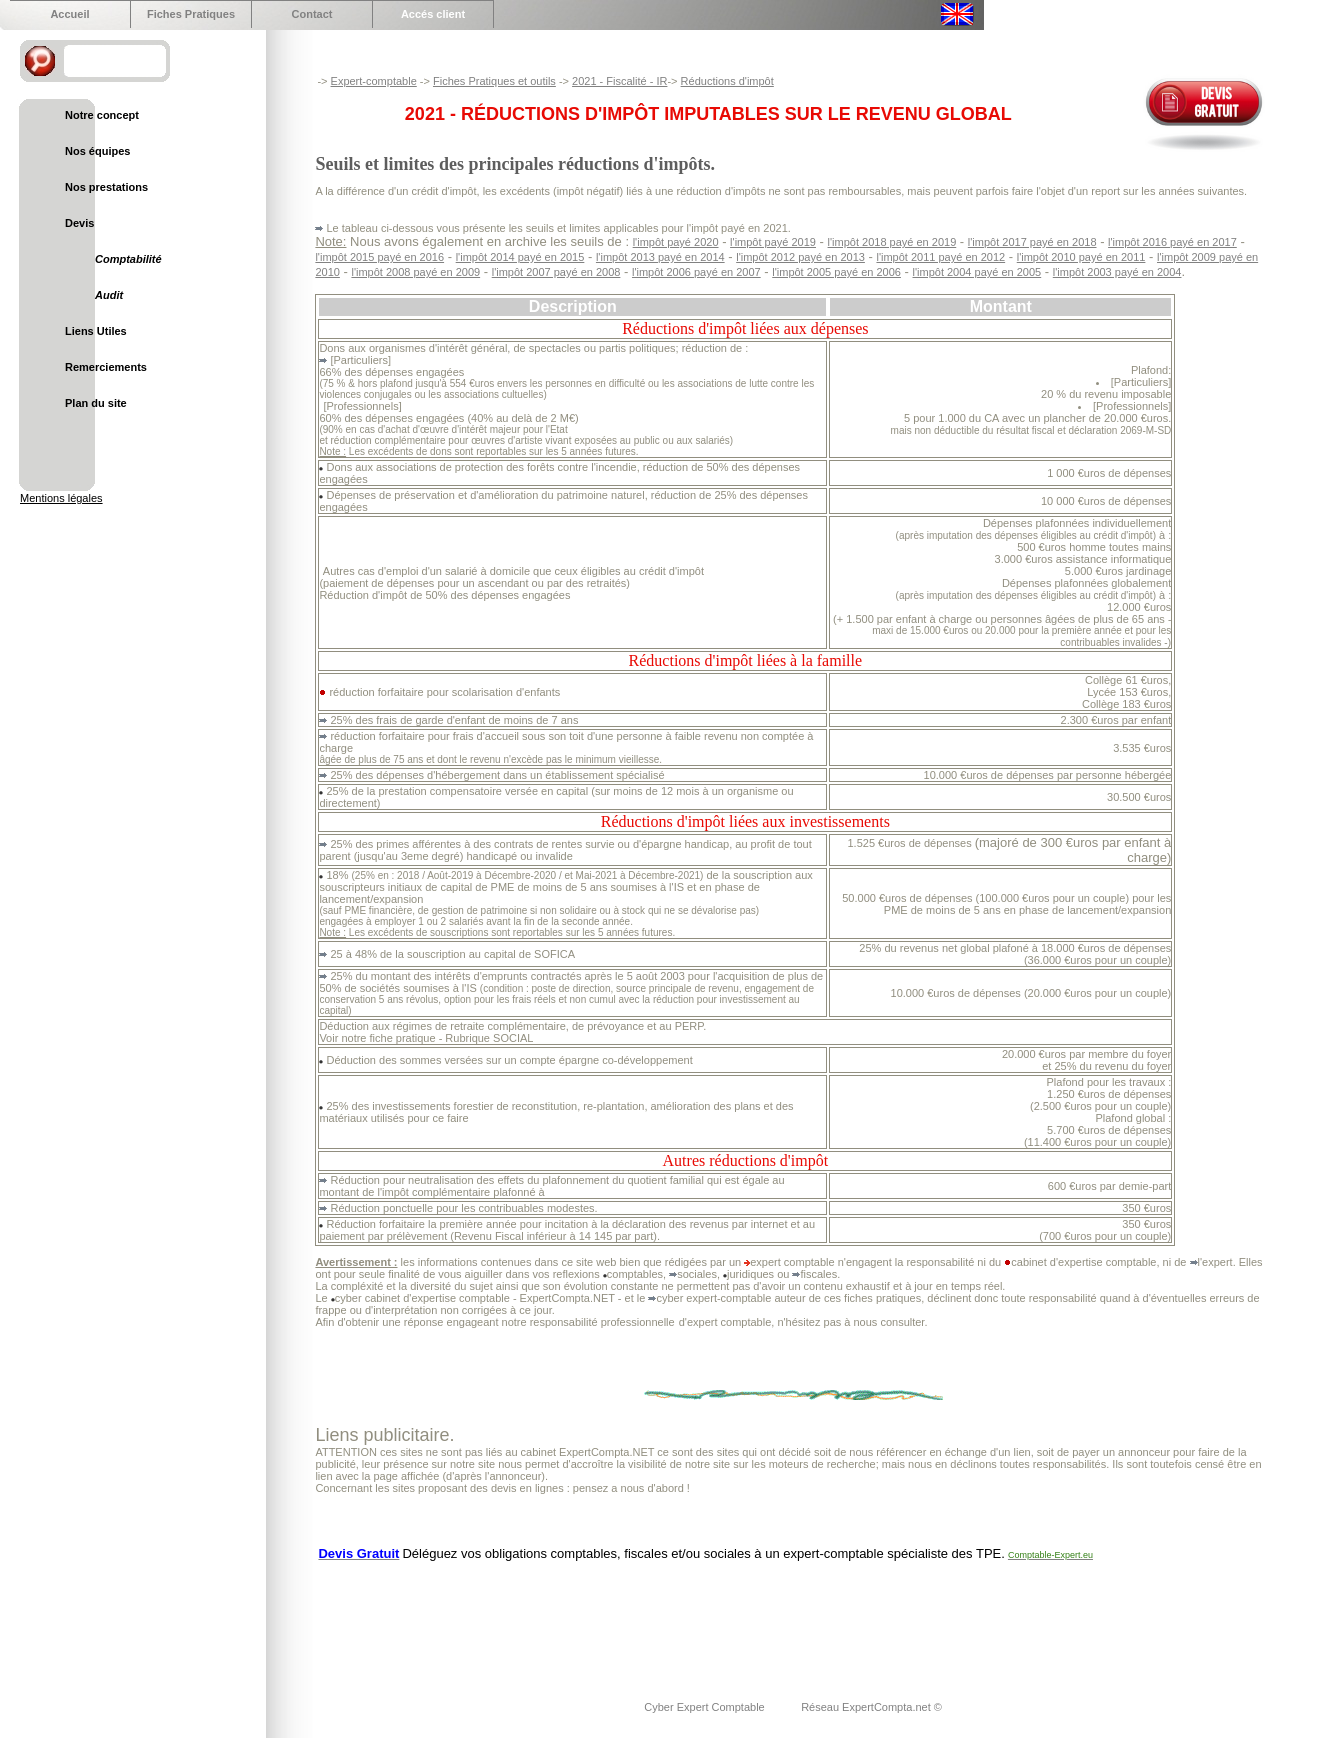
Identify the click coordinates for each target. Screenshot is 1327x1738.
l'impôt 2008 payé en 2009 (415, 272)
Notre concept (102, 115)
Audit (109, 295)
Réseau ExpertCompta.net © (871, 1707)
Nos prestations (106, 187)
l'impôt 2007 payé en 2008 (556, 272)
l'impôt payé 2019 (773, 242)
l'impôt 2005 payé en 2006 (836, 272)
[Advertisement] (679, 1618)
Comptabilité (128, 259)
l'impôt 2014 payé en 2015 (520, 257)
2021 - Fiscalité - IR (619, 81)
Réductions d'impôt (727, 81)
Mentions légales (61, 498)
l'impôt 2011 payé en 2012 (940, 257)
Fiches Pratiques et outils (494, 81)
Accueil (69, 14)
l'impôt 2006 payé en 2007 (696, 272)
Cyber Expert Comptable (706, 1707)
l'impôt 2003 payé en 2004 (1117, 272)
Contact (312, 14)
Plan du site (96, 403)
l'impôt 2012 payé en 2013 (800, 257)
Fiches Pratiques (191, 14)
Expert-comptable (374, 81)
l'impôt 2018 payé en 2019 (892, 242)
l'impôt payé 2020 (676, 242)
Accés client (433, 14)
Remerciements (106, 367)
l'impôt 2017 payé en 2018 (1032, 242)
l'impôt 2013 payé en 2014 (660, 257)
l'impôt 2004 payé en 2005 (977, 272)
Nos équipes (97, 151)
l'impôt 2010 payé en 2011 (1081, 257)
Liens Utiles (96, 331)
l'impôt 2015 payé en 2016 (379, 257)
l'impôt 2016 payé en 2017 (1172, 242)
